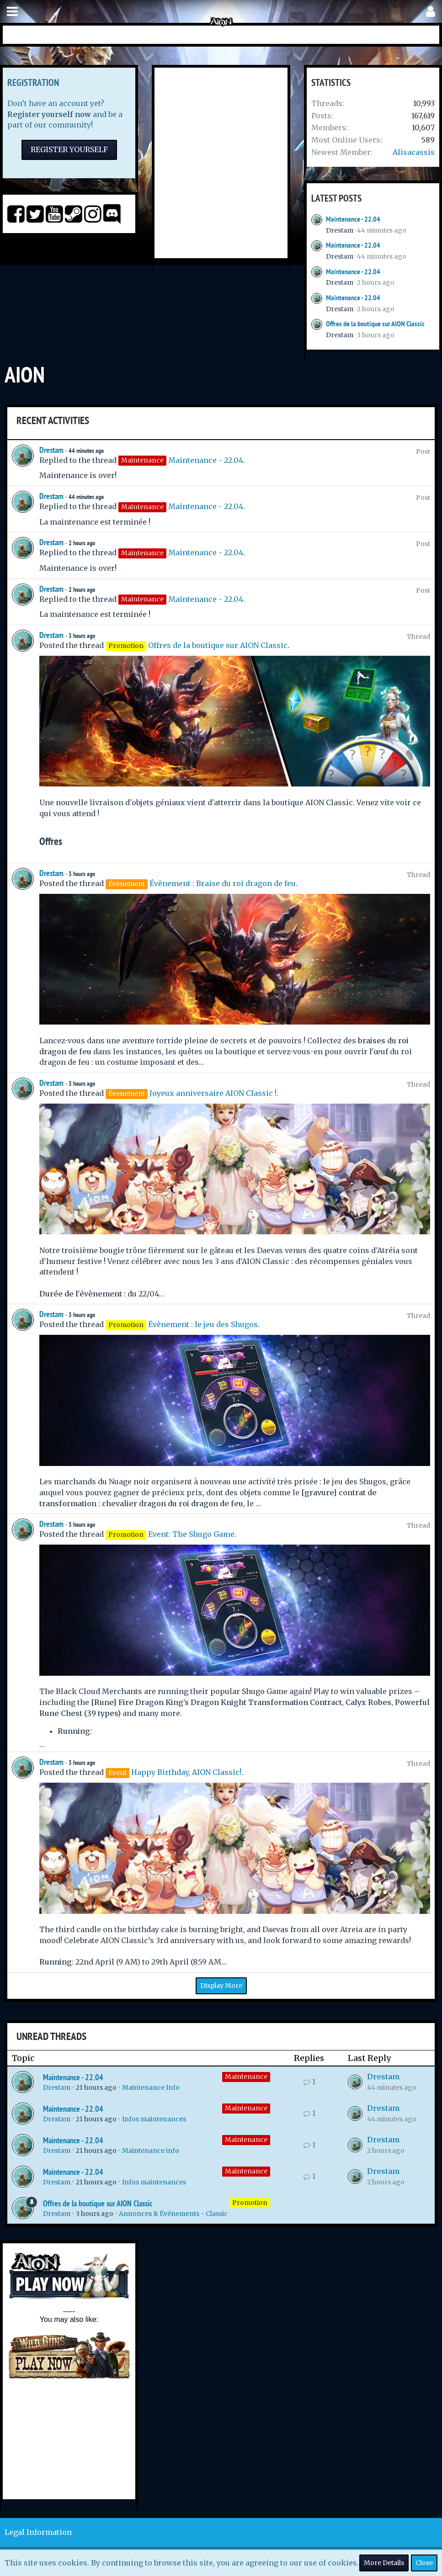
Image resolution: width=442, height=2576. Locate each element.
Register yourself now (49, 114)
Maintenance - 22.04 (353, 219)
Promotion (249, 2203)
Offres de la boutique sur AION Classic (375, 324)
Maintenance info (150, 2150)
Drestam (339, 230)
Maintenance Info (151, 2087)
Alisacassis (414, 152)
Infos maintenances (154, 2119)
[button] (12, 11)
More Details (384, 2563)
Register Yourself (69, 149)
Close (424, 2563)
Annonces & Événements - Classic (173, 2214)
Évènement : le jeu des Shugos (203, 1324)
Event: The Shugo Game (191, 1534)
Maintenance (246, 2076)
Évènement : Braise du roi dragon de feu (222, 883)
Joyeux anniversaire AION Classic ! (213, 1093)
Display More (221, 1985)
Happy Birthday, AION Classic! (186, 1772)
